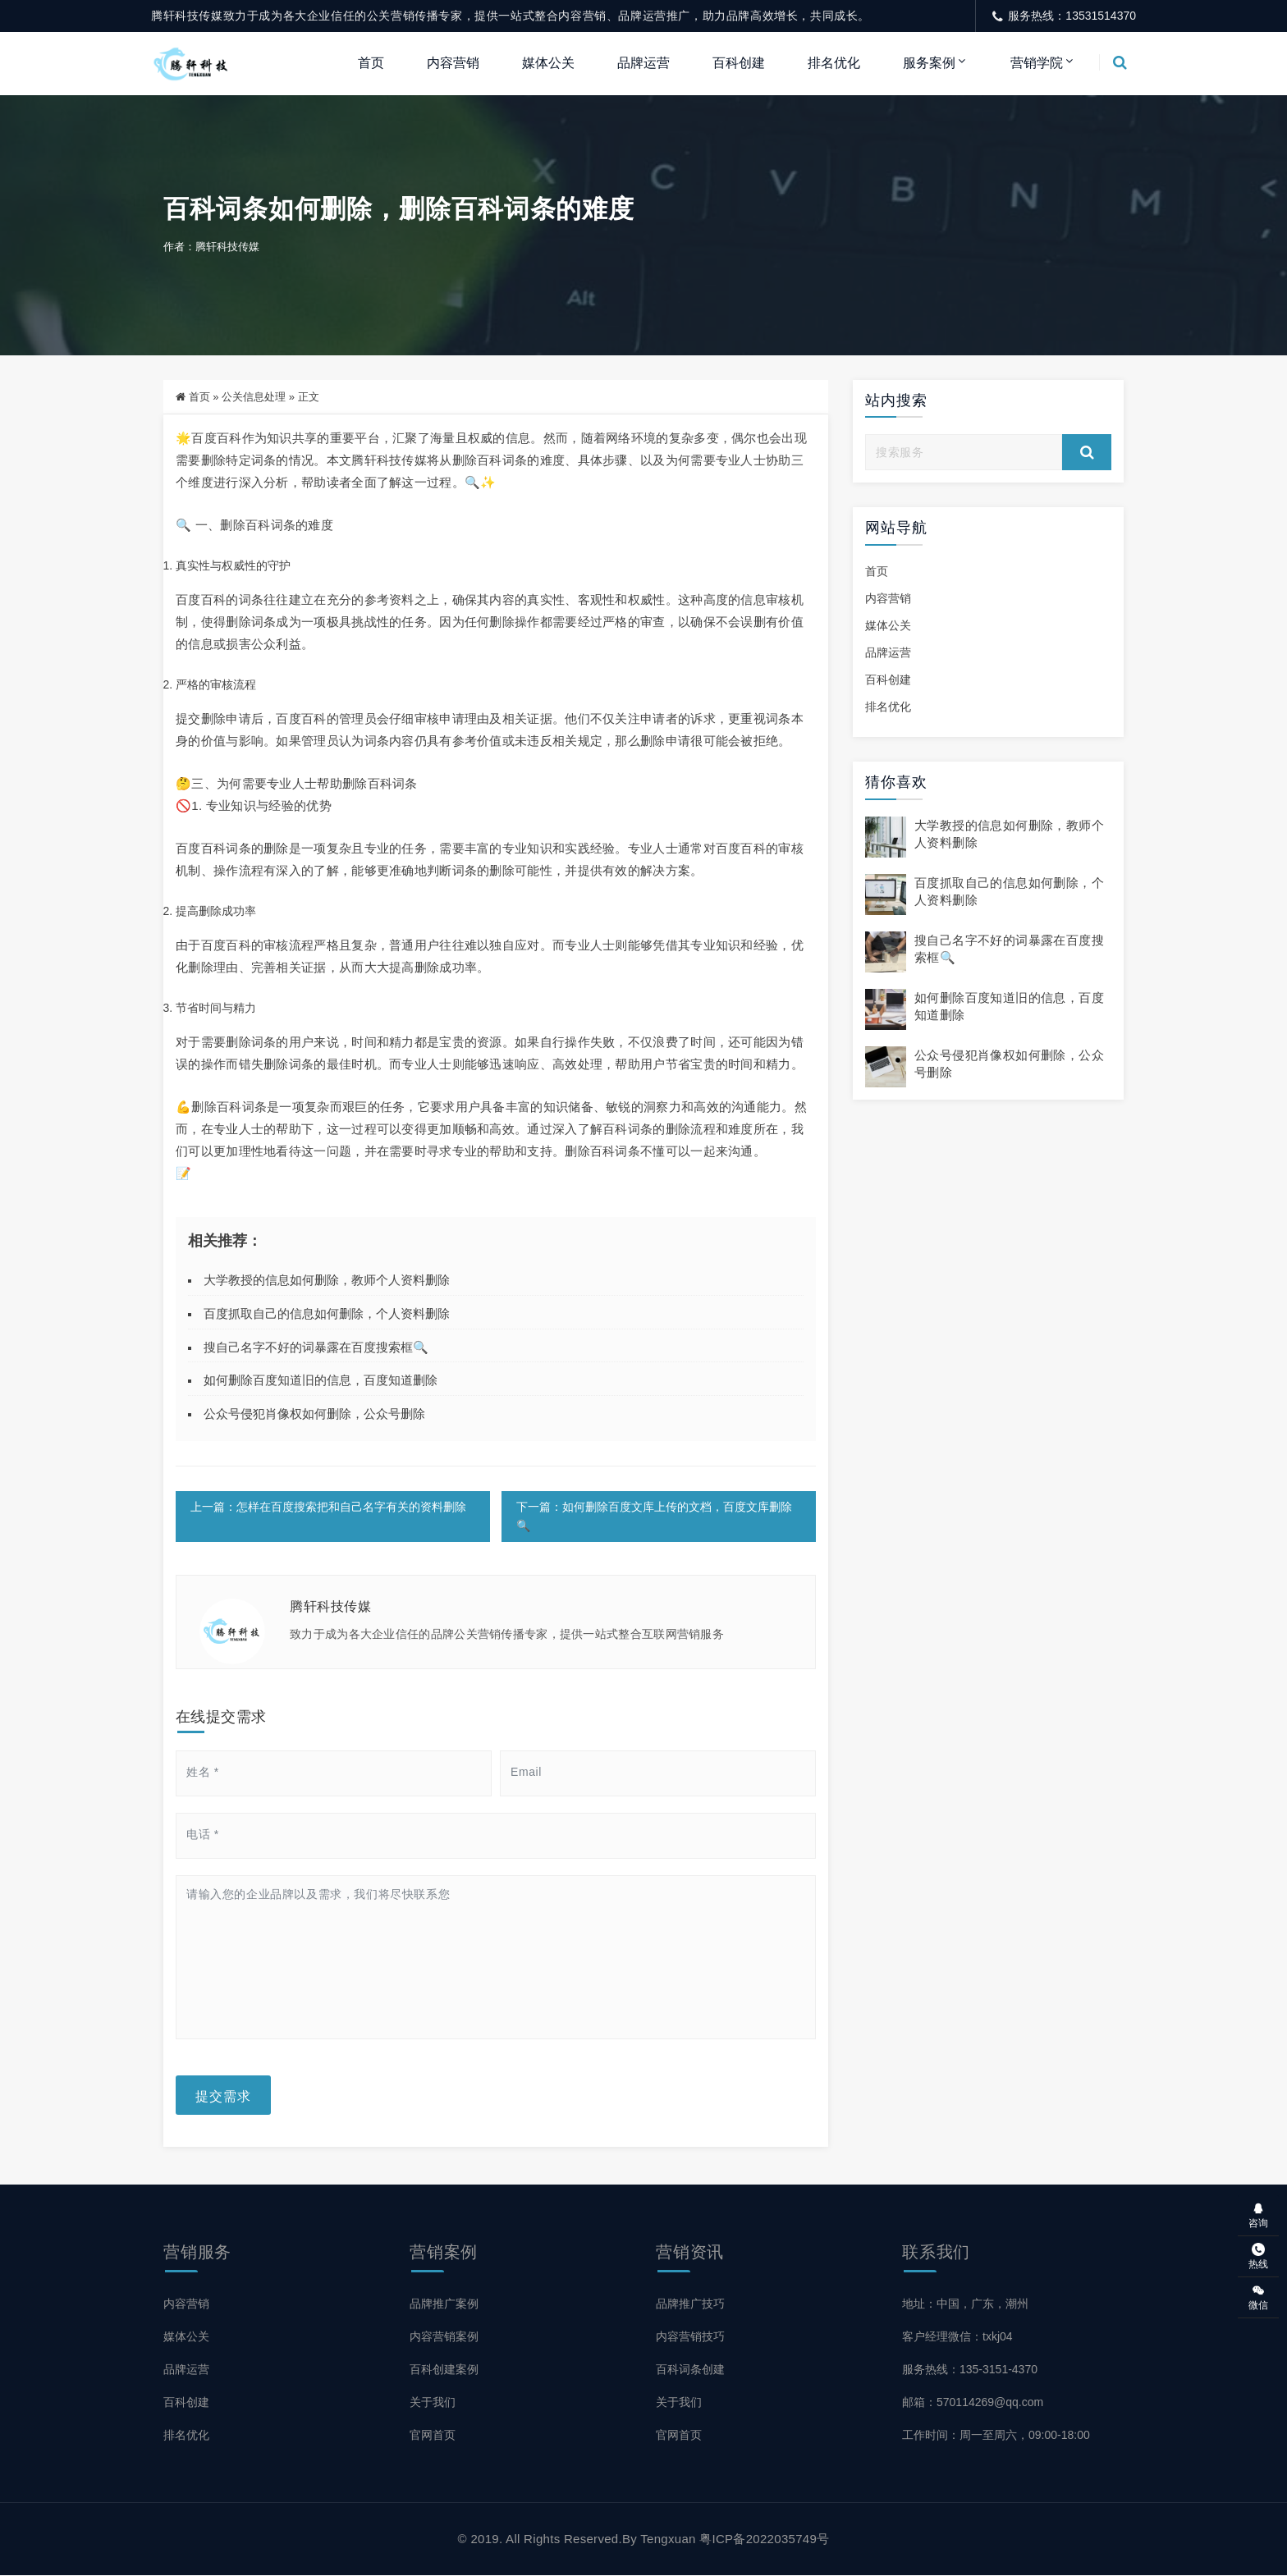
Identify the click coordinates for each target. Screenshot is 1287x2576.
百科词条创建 (690, 2369)
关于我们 (433, 2402)
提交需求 (223, 2095)
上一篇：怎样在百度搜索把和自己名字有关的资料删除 (328, 1506)
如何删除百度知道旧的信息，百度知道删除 (320, 1381)
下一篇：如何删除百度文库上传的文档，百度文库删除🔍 (653, 1516)
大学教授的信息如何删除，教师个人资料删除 (327, 1280)
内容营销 (453, 63)
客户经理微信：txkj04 (957, 2336)
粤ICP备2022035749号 (764, 2539)
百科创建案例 (444, 2369)
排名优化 (834, 63)
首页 (371, 63)
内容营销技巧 (690, 2336)
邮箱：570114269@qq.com (972, 2402)
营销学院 (1036, 63)
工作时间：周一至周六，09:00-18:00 (996, 2435)
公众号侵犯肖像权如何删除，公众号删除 (314, 1414)
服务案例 (929, 63)
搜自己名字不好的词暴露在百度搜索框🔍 (316, 1347)
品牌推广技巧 (690, 2303)
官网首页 (433, 2435)
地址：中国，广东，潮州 (965, 2303)
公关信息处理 (254, 397)
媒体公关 (548, 63)
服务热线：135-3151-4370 (969, 2369)
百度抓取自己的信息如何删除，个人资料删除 (327, 1313)
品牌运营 (643, 63)
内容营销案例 (444, 2336)
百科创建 (738, 63)
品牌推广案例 (444, 2303)
